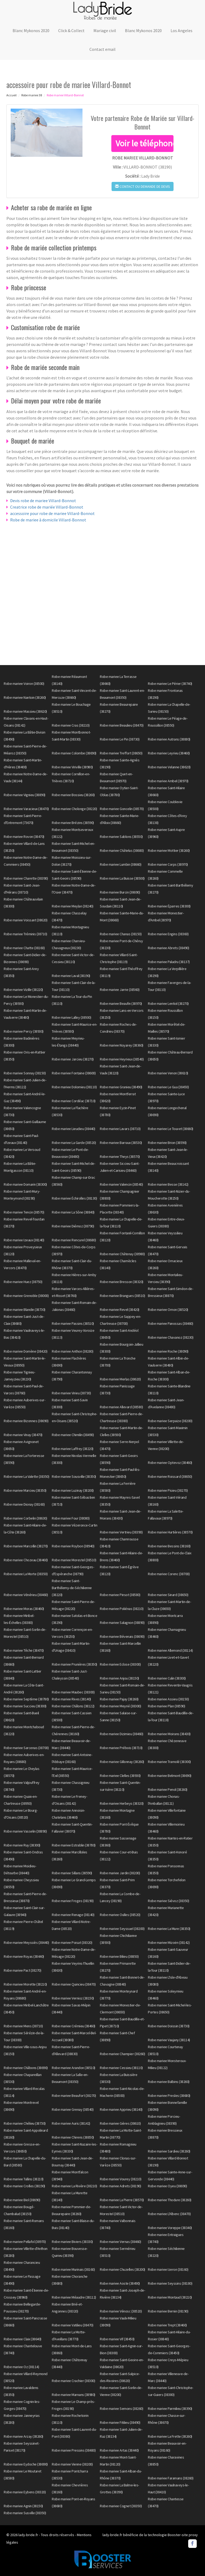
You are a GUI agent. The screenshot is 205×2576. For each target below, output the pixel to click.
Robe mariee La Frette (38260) (170, 2436)
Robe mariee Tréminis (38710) (25, 934)
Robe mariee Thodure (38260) (169, 2199)
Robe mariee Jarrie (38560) (119, 989)
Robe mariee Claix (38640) (22, 2339)
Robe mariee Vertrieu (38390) (121, 1532)
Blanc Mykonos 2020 (31, 30)
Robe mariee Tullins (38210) (24, 2179)
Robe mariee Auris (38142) (71, 2123)
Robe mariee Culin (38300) (167, 1678)
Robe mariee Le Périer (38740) (170, 683)
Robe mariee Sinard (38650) (168, 1594)
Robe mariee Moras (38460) (24, 1608)
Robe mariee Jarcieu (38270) (73, 1059)
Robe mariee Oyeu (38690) (167, 2186)
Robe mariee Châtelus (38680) (122, 850)
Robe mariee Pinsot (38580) (120, 1594)
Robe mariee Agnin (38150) (23, 2506)
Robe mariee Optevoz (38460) (170, 1462)
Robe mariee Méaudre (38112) (74, 2297)
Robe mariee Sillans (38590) (72, 1873)
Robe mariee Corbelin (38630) (25, 1518)
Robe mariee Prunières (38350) (74, 1664)
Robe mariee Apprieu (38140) (121, 2109)
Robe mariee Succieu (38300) (25, 1706)
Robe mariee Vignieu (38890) (24, 794)
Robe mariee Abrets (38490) (168, 947)
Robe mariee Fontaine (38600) (74, 1073)
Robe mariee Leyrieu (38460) (169, 753)
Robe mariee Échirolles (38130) (74, 1198)
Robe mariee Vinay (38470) (23, 1434)
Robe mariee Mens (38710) (23, 2026)
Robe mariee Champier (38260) (122, 2053)
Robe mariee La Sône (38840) (73, 1212)
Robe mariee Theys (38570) (120, 1156)
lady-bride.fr (28, 2534)
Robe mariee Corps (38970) (168, 864)
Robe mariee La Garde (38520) (74, 1142)
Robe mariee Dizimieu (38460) (121, 1733)
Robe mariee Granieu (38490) (121, 1087)
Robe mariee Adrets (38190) (120, 2186)
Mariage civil (104, 30)
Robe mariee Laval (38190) (71, 975)
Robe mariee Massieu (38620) (25, 711)
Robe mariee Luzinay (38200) (73, 1490)
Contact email (102, 49)
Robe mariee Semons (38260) (121, 2408)
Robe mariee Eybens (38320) (25, 2492)
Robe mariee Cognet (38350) (121, 2506)
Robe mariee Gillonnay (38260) (122, 1761)
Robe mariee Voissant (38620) (25, 920)
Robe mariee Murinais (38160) (73, 2269)
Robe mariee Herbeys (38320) (122, 1803)
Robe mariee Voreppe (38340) (170, 2227)
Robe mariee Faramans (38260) (170, 2478)
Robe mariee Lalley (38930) (71, 1017)
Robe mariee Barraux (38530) (121, 1142)
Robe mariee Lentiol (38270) (168, 1003)
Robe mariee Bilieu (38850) (119, 1956)
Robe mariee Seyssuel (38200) (122, 1928)
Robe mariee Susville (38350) (25, 2512)
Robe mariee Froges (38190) (72, 1900)
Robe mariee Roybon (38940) (73, 1546)
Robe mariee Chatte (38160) (24, 947)
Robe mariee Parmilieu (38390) (170, 2408)
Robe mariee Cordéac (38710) (74, 1100)
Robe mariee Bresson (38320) (121, 1281)
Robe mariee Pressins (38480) (74, 2450)
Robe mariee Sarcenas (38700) (26, 1747)
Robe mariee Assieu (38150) (168, 1699)
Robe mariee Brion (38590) (167, 1142)
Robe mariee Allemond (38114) (170, 1650)
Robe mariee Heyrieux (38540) (122, 1059)
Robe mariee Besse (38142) (168, 1184)
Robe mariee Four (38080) (70, 1518)
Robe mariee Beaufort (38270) (74, 2095)
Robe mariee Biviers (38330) (72, 2241)
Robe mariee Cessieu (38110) (121, 2067)
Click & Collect (71, 30)
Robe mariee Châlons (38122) (73, 1706)
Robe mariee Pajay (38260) (119, 1699)
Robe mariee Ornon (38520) (168, 1309)
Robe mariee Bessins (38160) (169, 1546)
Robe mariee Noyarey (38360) (121, 1045)
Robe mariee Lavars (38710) (120, 1128)
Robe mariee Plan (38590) (166, 1706)
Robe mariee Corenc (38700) (169, 1573)
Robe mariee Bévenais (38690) (122, 1636)
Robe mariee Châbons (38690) (26, 2067)
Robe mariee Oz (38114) (21, 2366)
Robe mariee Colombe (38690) (74, 753)
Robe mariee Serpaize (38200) (170, 1420)
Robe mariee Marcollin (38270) (26, 1546)
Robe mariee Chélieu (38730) (25, 2123)
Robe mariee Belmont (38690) (169, 1775)
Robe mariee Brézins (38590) (73, 822)
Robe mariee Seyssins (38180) (170, 2283)
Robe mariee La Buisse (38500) (122, 878)
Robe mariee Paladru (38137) (169, 961)
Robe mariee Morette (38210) (25, 1984)
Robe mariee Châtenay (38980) (122, 1253)
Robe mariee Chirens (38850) (73, 2137)
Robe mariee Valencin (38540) (121, 1184)
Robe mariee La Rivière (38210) (74, 2186)
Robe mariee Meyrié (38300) (120, 1706)
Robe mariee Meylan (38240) (72, 906)
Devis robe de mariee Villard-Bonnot (43, 500)
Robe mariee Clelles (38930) (120, 1775)
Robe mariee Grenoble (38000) (26, 1295)
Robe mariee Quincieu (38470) (74, 1984)
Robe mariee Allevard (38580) (121, 1407)
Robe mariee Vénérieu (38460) (26, 1594)
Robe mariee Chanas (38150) (120, 934)
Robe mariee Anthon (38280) (72, 1351)
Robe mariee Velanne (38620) (169, 767)
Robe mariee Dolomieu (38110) (74, 1087)
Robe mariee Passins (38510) (73, 1323)
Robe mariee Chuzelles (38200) (122, 2269)
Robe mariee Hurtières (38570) (170, 1532)
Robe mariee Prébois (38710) (121, 1747)
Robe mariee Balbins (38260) (169, 2081)
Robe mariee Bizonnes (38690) (26, 1420)
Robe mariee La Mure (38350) (169, 1928)
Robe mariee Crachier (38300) (73, 2380)
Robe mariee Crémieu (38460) (73, 2026)
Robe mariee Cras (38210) (70, 725)
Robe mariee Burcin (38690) (120, 892)
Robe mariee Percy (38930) (24, 1031)
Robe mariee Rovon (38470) (24, 836)
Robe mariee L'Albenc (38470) (169, 2213)
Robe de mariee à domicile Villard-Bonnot (48, 519)
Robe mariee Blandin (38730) (24, 1309)
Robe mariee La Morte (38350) (26, 1573)
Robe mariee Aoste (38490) (120, 2283)
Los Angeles (181, 30)
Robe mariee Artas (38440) (119, 2450)
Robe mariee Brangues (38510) (122, 1295)
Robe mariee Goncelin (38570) (122, 808)
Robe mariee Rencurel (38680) (74, 1240)
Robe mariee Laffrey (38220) (72, 1448)
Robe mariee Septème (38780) (26, 1699)
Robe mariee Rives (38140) (71, 1699)
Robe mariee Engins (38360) (168, 934)
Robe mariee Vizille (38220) (23, 989)
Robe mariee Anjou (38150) (119, 1678)
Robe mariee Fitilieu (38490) (120, 2422)
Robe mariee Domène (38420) (25, 1351)
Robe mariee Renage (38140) (73, 1914)
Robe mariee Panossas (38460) (170, 1323)
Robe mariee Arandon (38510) (73, 2067)
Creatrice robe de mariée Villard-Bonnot (46, 507)
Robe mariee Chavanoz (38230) (170, 1337)
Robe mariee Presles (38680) (169, 2095)
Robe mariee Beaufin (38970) (121, 1003)
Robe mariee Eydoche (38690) (26, 2464)
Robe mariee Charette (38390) (26, 878)
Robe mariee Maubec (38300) (73, 1692)
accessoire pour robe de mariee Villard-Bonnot (52, 513)
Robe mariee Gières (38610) (120, 2123)
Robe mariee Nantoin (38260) (25, 697)
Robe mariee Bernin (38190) (168, 2311)
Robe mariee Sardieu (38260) (169, 2151)
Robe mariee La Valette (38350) (26, 1476)
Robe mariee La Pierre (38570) (122, 2199)
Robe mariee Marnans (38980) (73, 2394)
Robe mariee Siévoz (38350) (168, 1900)
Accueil (11, 95)
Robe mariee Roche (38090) (168, 1351)
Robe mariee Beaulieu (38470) (121, 725)
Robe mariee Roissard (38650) (170, 1476)
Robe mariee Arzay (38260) (23, 2436)
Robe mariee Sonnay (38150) (25, 1073)
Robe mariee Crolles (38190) (24, 2186)
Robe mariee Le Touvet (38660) (170, 1128)
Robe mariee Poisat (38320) (72, 1942)
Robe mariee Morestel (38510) (74, 1560)
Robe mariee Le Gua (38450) (168, 1087)
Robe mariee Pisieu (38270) (168, 1490)
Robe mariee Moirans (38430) (169, 1733)
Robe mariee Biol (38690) (22, 2199)
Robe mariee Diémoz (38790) (73, 1226)
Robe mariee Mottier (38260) (169, 850)
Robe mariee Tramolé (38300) (169, 1761)
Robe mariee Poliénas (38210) (121, 1608)
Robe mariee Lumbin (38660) (120, 864)
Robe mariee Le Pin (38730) (119, 739)
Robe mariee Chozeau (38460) (26, 1560)
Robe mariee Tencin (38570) (24, 1212)
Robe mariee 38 (31, 95)
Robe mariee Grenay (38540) (72, 2109)
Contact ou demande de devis (142, 186)
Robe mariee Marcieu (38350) (25, 1490)
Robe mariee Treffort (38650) (121, 753)
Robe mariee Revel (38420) (119, 1309)
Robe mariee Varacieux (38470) (26, 808)
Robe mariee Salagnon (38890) (122, 1622)
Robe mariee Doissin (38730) (169, 2026)
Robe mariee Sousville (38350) (74, 1476)
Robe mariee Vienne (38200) (72, 2464)
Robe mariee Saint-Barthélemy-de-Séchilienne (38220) (72, 1587)
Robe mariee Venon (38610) (168, 1073)
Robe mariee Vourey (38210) (120, 2179)
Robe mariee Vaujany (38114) (169, 2039)
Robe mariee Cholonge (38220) (74, 808)
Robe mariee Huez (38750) (23, 1281)
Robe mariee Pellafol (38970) (25, 2241)
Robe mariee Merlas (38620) (120, 1379)
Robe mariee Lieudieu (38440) (73, 1128)
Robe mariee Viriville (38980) (72, 767)
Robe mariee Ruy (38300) (22, 1845)
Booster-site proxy (183, 2534)
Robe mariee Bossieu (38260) (73, 794)
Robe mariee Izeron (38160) (168, 2269)
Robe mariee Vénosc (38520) (121, 2311)
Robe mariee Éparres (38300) (169, 906)
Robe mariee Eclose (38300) (120, 1664)
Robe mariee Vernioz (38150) (73, 1998)
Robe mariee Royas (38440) (24, 1956)
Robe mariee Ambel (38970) (168, 780)
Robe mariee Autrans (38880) (169, 739)
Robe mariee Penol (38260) (167, 1789)
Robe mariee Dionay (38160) (24, 1504)
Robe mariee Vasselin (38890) (25, 1831)
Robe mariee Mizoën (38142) (169, 1942)
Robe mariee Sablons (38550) (121, 836)
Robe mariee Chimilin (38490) (73, 1434)
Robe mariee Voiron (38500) (24, 683)
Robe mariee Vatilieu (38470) (72, 2325)
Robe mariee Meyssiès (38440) (26, 1942)
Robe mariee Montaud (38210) (170, 2297)
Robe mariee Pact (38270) (22, 1970)
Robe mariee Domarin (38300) (25, 1184)
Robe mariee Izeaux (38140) (24, 1240)
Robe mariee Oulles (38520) (120, 1914)
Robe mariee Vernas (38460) (120, 2241)
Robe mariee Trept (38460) (167, 2325)
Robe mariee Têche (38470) (24, 1650)
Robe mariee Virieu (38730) (71, 1393)
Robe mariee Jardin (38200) (120, 1873)
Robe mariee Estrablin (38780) (74, 1845)
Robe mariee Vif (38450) (117, 2339)
